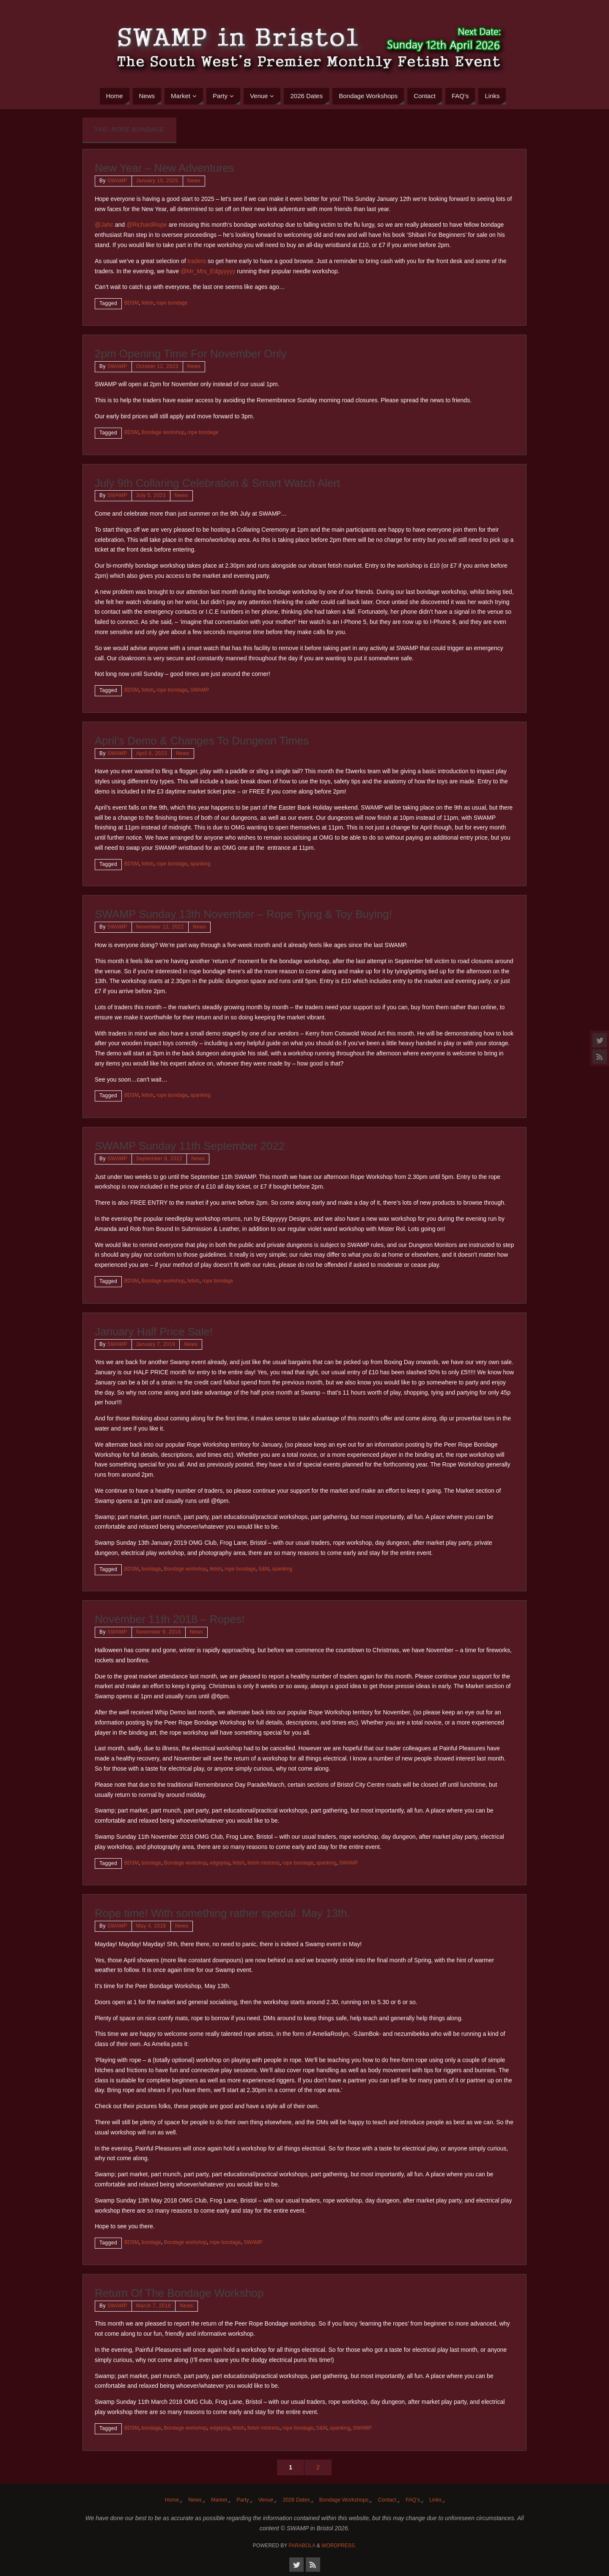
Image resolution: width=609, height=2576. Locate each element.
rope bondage (171, 303)
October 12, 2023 (157, 366)
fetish (148, 303)
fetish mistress (263, 1863)
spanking (200, 864)
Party (242, 2500)
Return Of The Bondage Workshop (179, 2293)
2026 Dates (296, 2500)
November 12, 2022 (160, 927)
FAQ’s (413, 2500)
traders (196, 261)
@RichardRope (146, 224)
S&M (263, 1569)
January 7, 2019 (156, 1344)
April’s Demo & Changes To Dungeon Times (202, 740)
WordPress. (338, 2546)
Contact (387, 2500)
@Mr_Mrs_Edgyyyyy (208, 271)
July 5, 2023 (151, 495)
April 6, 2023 (151, 753)
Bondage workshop (163, 432)
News (194, 181)
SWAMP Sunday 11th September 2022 (190, 1146)
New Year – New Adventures (164, 168)
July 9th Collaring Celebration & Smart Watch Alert (217, 483)
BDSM (131, 303)
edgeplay (220, 1863)
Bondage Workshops (344, 2500)
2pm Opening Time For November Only (191, 353)
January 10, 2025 (157, 181)
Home (172, 2500)
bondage (151, 1569)
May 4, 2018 (151, 1926)
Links (435, 2500)
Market (219, 2500)
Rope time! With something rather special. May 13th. (222, 1913)
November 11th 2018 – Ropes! (169, 1619)
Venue (266, 2500)
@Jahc (104, 224)
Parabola (301, 2546)
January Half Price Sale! (154, 1331)
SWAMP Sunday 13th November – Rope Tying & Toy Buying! (243, 914)
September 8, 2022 (159, 1159)
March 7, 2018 (153, 2306)
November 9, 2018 (158, 1632)
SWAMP (117, 181)
